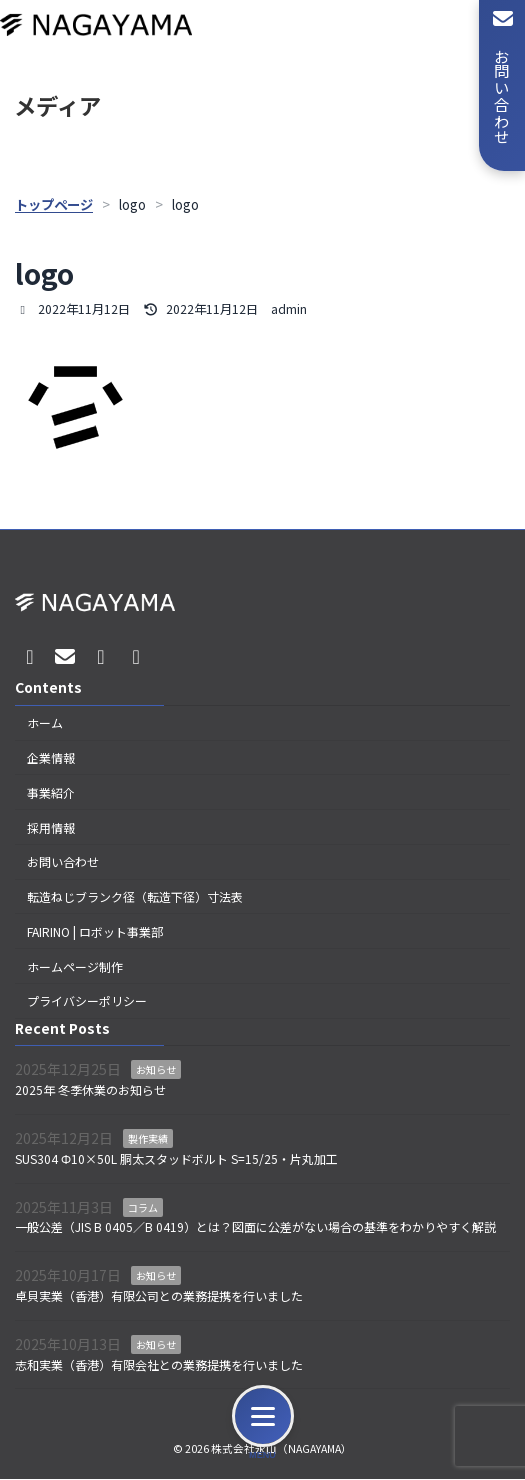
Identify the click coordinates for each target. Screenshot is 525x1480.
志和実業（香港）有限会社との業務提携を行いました (159, 1364)
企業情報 (51, 757)
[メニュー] (263, 1416)
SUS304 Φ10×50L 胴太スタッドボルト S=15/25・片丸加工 (176, 1158)
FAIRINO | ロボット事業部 (95, 931)
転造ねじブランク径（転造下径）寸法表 (135, 896)
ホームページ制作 (75, 966)
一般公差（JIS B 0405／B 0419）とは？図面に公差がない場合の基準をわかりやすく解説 (255, 1227)
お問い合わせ (63, 862)
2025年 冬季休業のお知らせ (90, 1090)
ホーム (45, 723)
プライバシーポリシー (87, 1001)
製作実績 (148, 1138)
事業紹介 (51, 792)
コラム (143, 1207)
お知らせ (156, 1070)
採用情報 (51, 827)
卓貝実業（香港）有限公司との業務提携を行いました (159, 1295)
